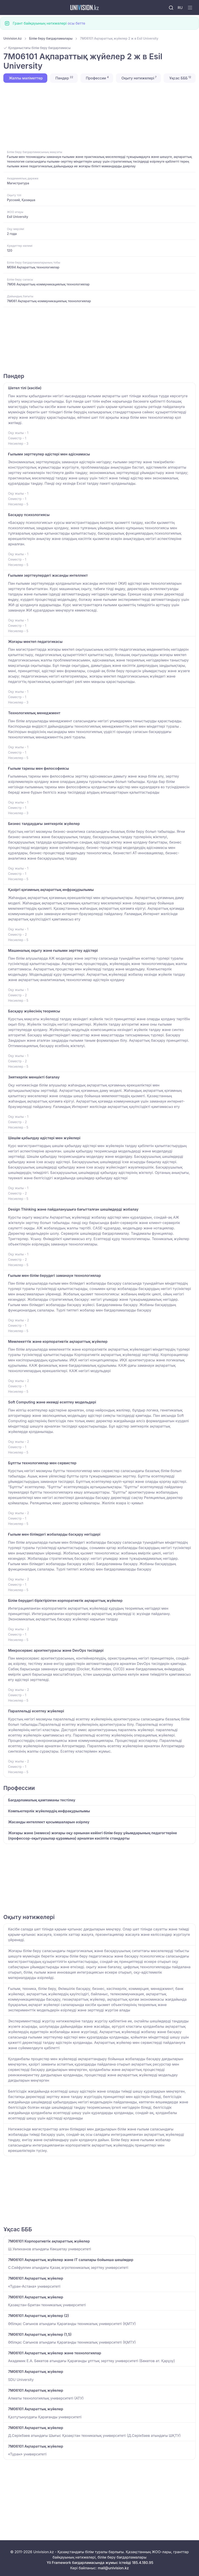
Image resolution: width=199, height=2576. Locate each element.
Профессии (97, 77)
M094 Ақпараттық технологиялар (33, 267)
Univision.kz (12, 38)
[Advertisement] (99, 116)
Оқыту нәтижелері (138, 77)
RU (180, 7)
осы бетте (76, 23)
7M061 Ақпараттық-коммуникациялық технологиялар (49, 301)
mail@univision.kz (113, 2568)
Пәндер (63, 77)
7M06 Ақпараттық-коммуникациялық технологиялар (48, 284)
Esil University (17, 217)
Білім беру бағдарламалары (51, 38)
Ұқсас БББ (179, 77)
